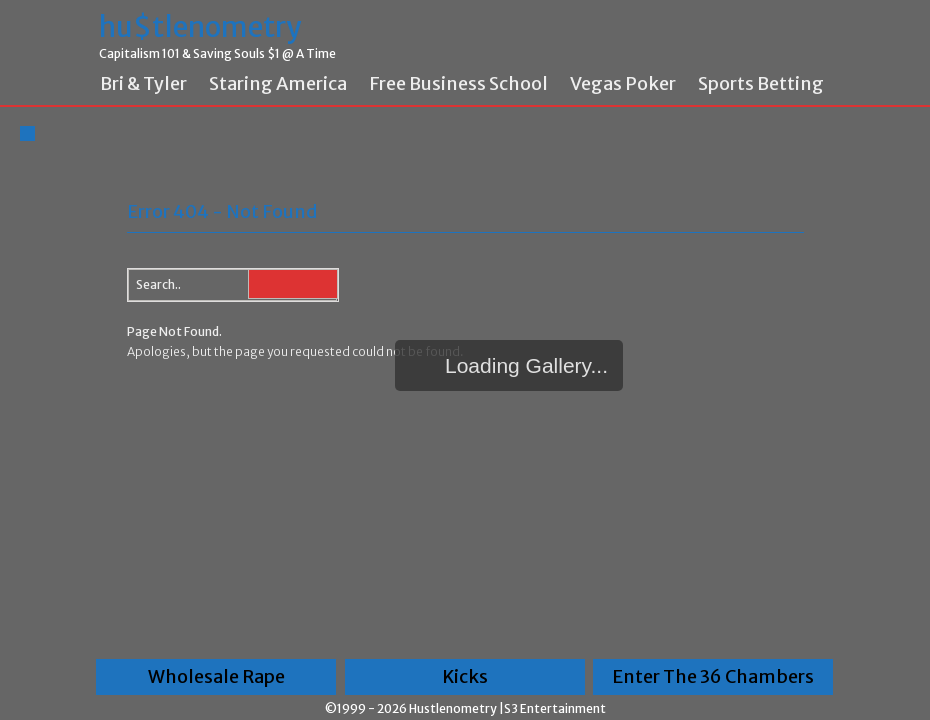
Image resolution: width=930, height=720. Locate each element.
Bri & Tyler (143, 84)
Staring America (278, 84)
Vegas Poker (623, 84)
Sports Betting (761, 84)
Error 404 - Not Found (222, 211)
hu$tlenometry (200, 27)
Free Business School (458, 84)
